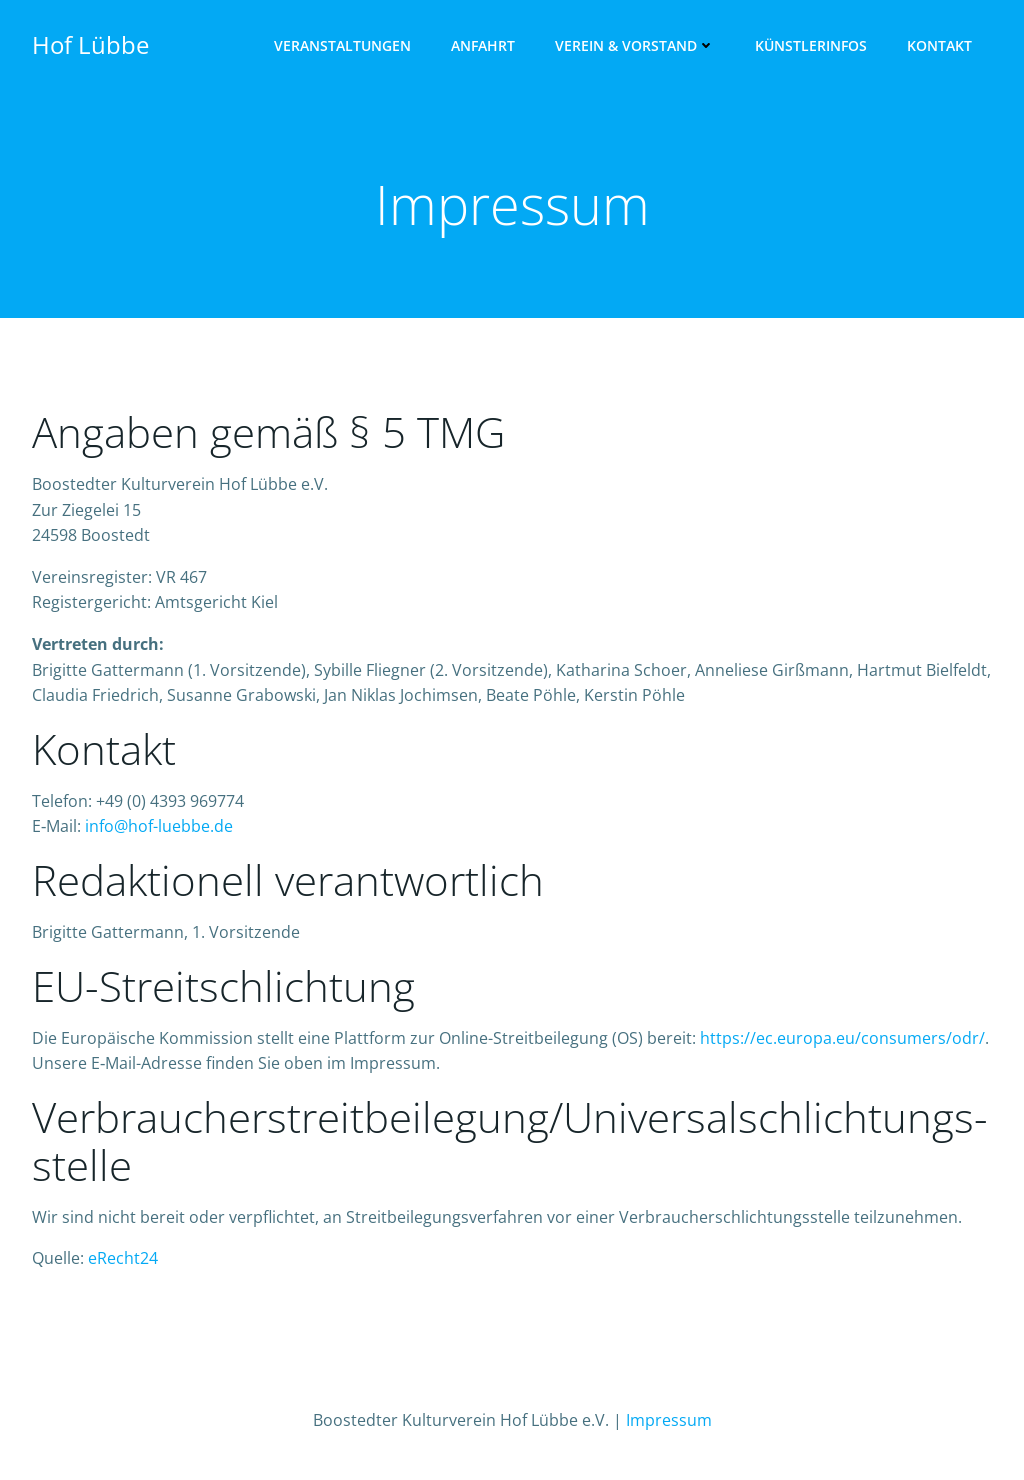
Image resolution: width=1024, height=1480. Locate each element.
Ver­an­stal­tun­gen (342, 45)
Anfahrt (483, 45)
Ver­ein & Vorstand (635, 45)
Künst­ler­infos (811, 45)
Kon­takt (939, 45)
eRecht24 (123, 1258)
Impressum (669, 1420)
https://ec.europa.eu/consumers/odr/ (842, 1038)
